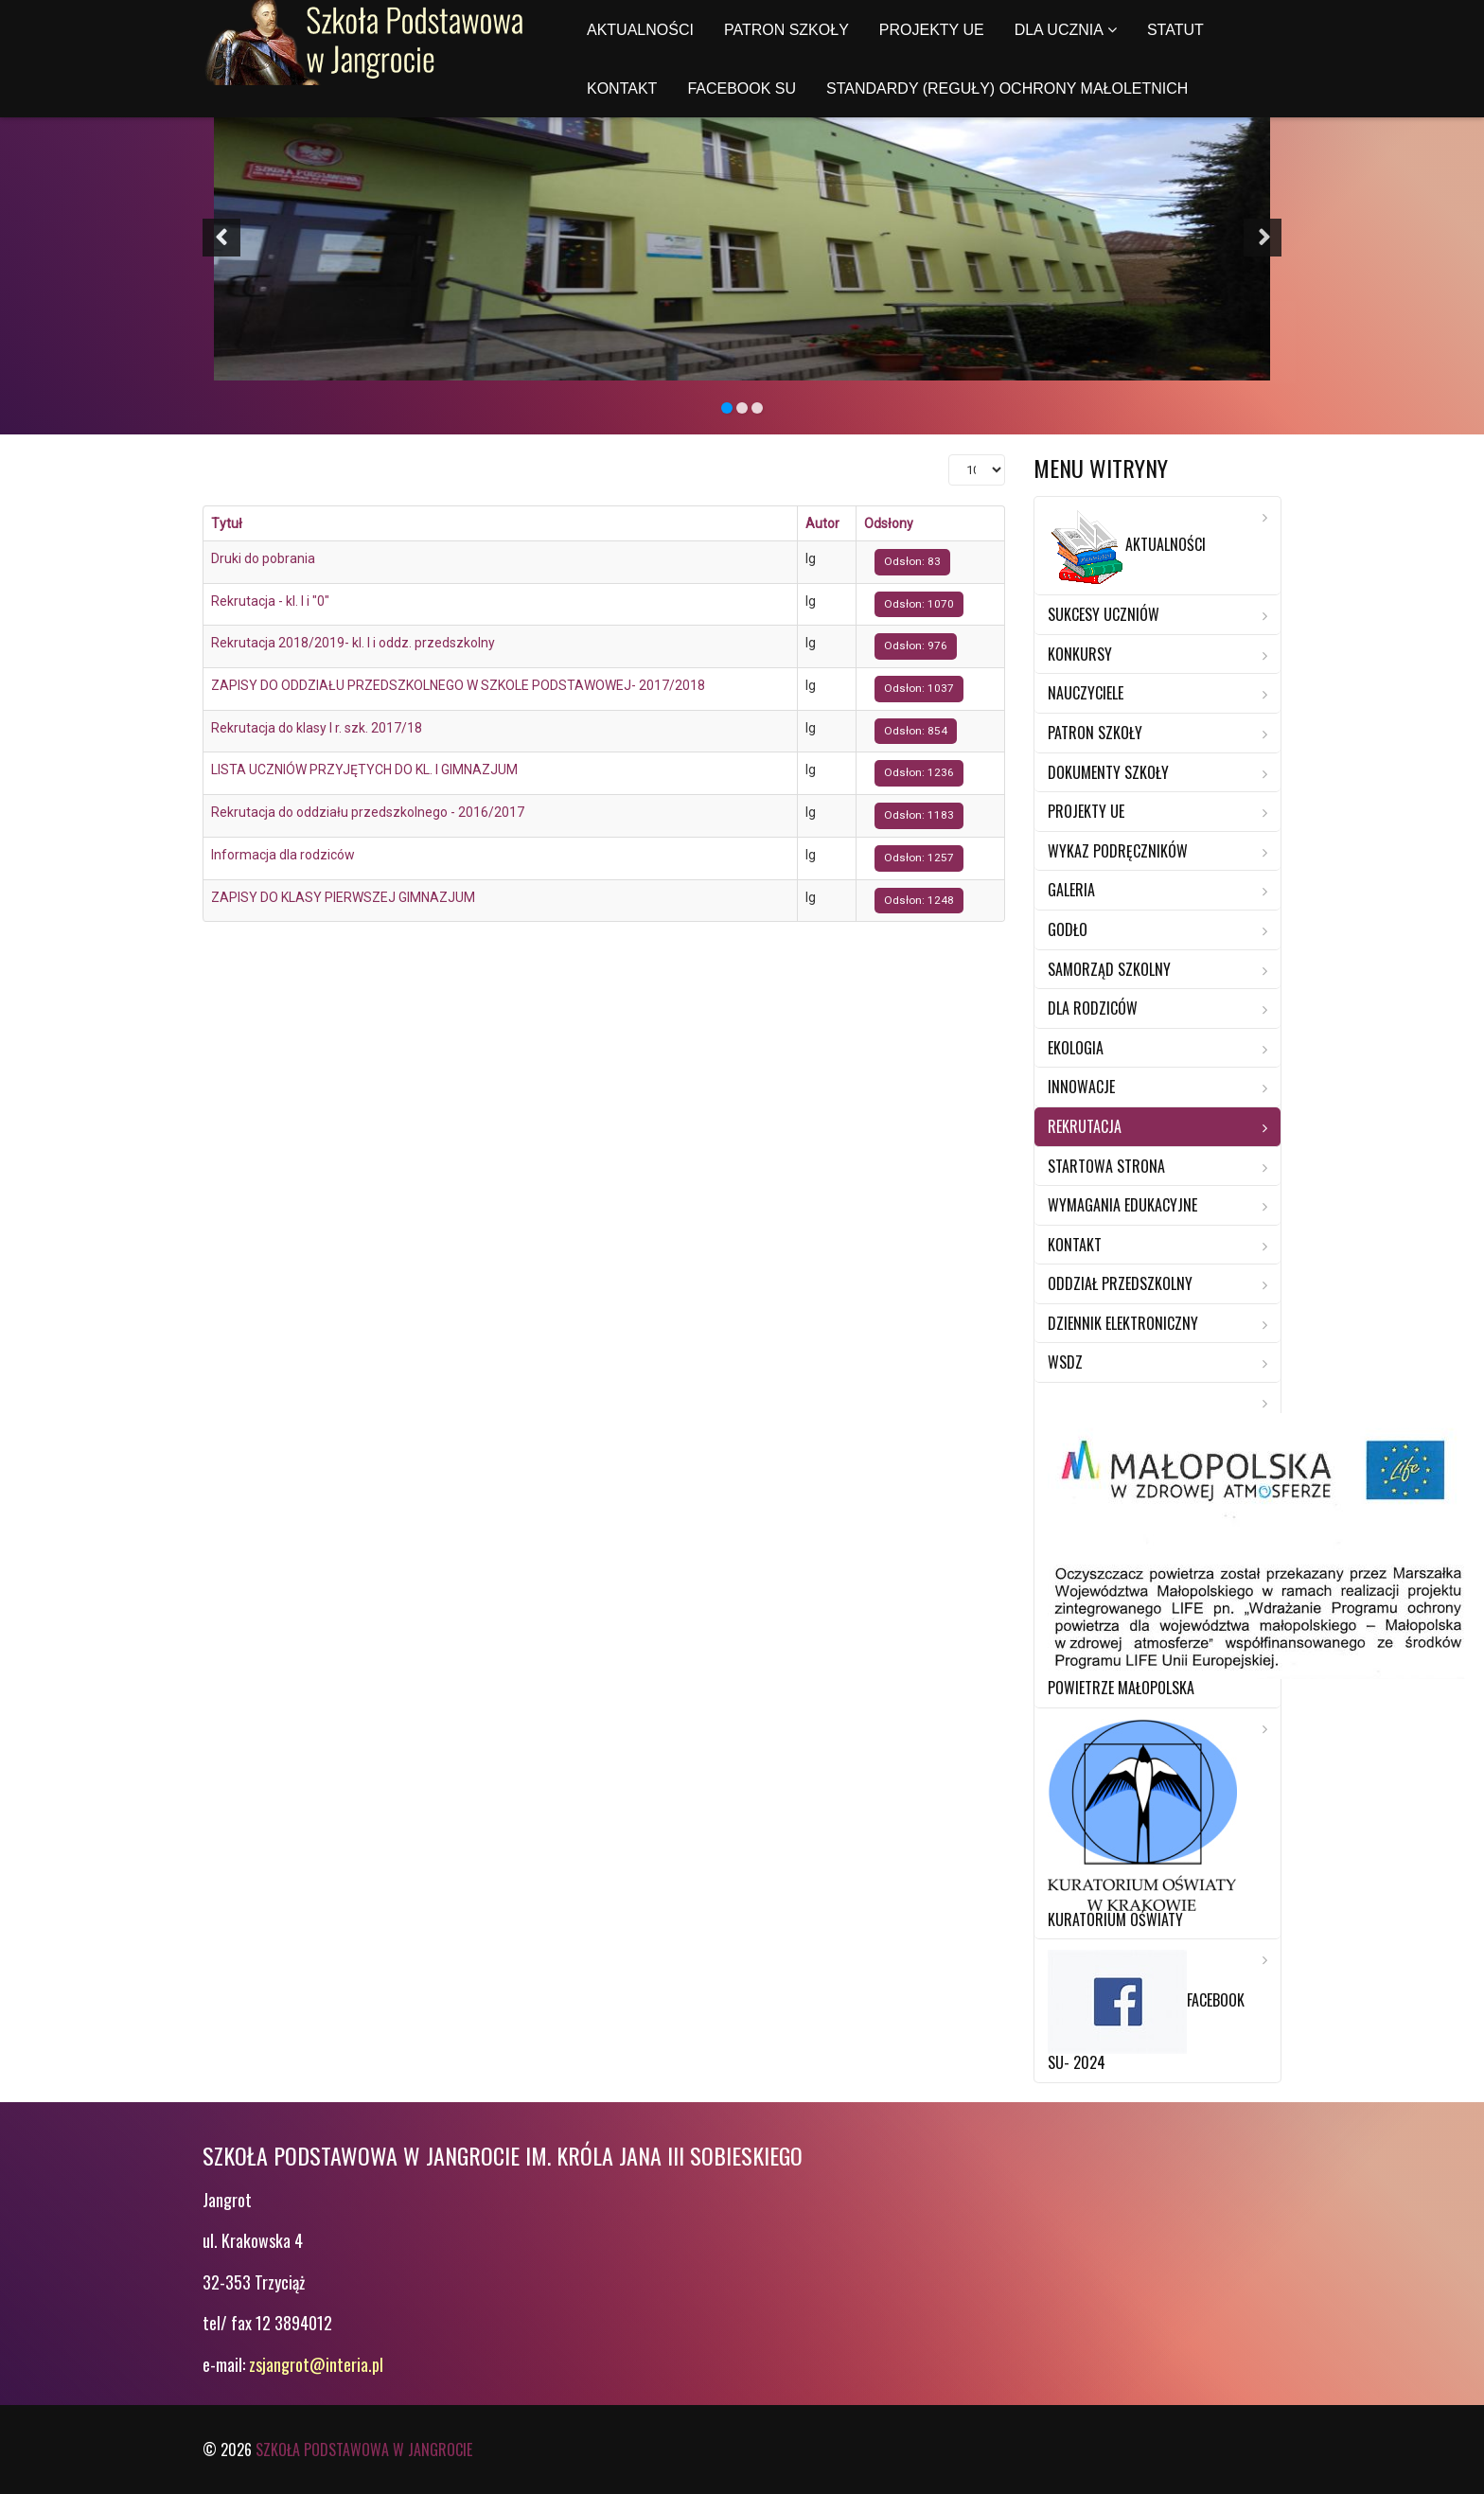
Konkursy (1080, 654)
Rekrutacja (1085, 1126)
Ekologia (1076, 1047)
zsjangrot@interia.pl (316, 2364)
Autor (822, 523)
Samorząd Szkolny (1109, 969)
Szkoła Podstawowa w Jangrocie (364, 2449)
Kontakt (622, 88)
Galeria (1071, 889)
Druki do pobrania (263, 558)
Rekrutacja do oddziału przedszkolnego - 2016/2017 (367, 812)
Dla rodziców (1093, 1008)
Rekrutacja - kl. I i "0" (270, 601)
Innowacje (1081, 1086)
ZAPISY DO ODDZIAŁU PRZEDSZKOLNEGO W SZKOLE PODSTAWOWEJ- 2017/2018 (458, 685)
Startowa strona (1106, 1166)
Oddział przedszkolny (1120, 1283)
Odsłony (888, 523)
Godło (1067, 929)
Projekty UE (931, 30)
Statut (1175, 30)
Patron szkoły (786, 30)
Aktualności (640, 30)
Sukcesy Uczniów (1103, 614)
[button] (221, 237)
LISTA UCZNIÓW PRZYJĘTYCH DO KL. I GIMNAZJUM (364, 769)
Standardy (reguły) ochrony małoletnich (1007, 88)
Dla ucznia (1059, 30)
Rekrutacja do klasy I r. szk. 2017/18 (316, 727)
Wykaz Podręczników (1118, 851)
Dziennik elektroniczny (1123, 1323)
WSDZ (1065, 1362)
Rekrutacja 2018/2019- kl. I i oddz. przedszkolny (353, 642)
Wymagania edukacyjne (1122, 1205)
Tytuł (226, 523)
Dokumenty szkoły (1108, 772)
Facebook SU (741, 88)
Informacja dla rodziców (283, 854)
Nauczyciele (1085, 692)
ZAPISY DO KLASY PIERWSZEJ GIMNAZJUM (343, 897)
